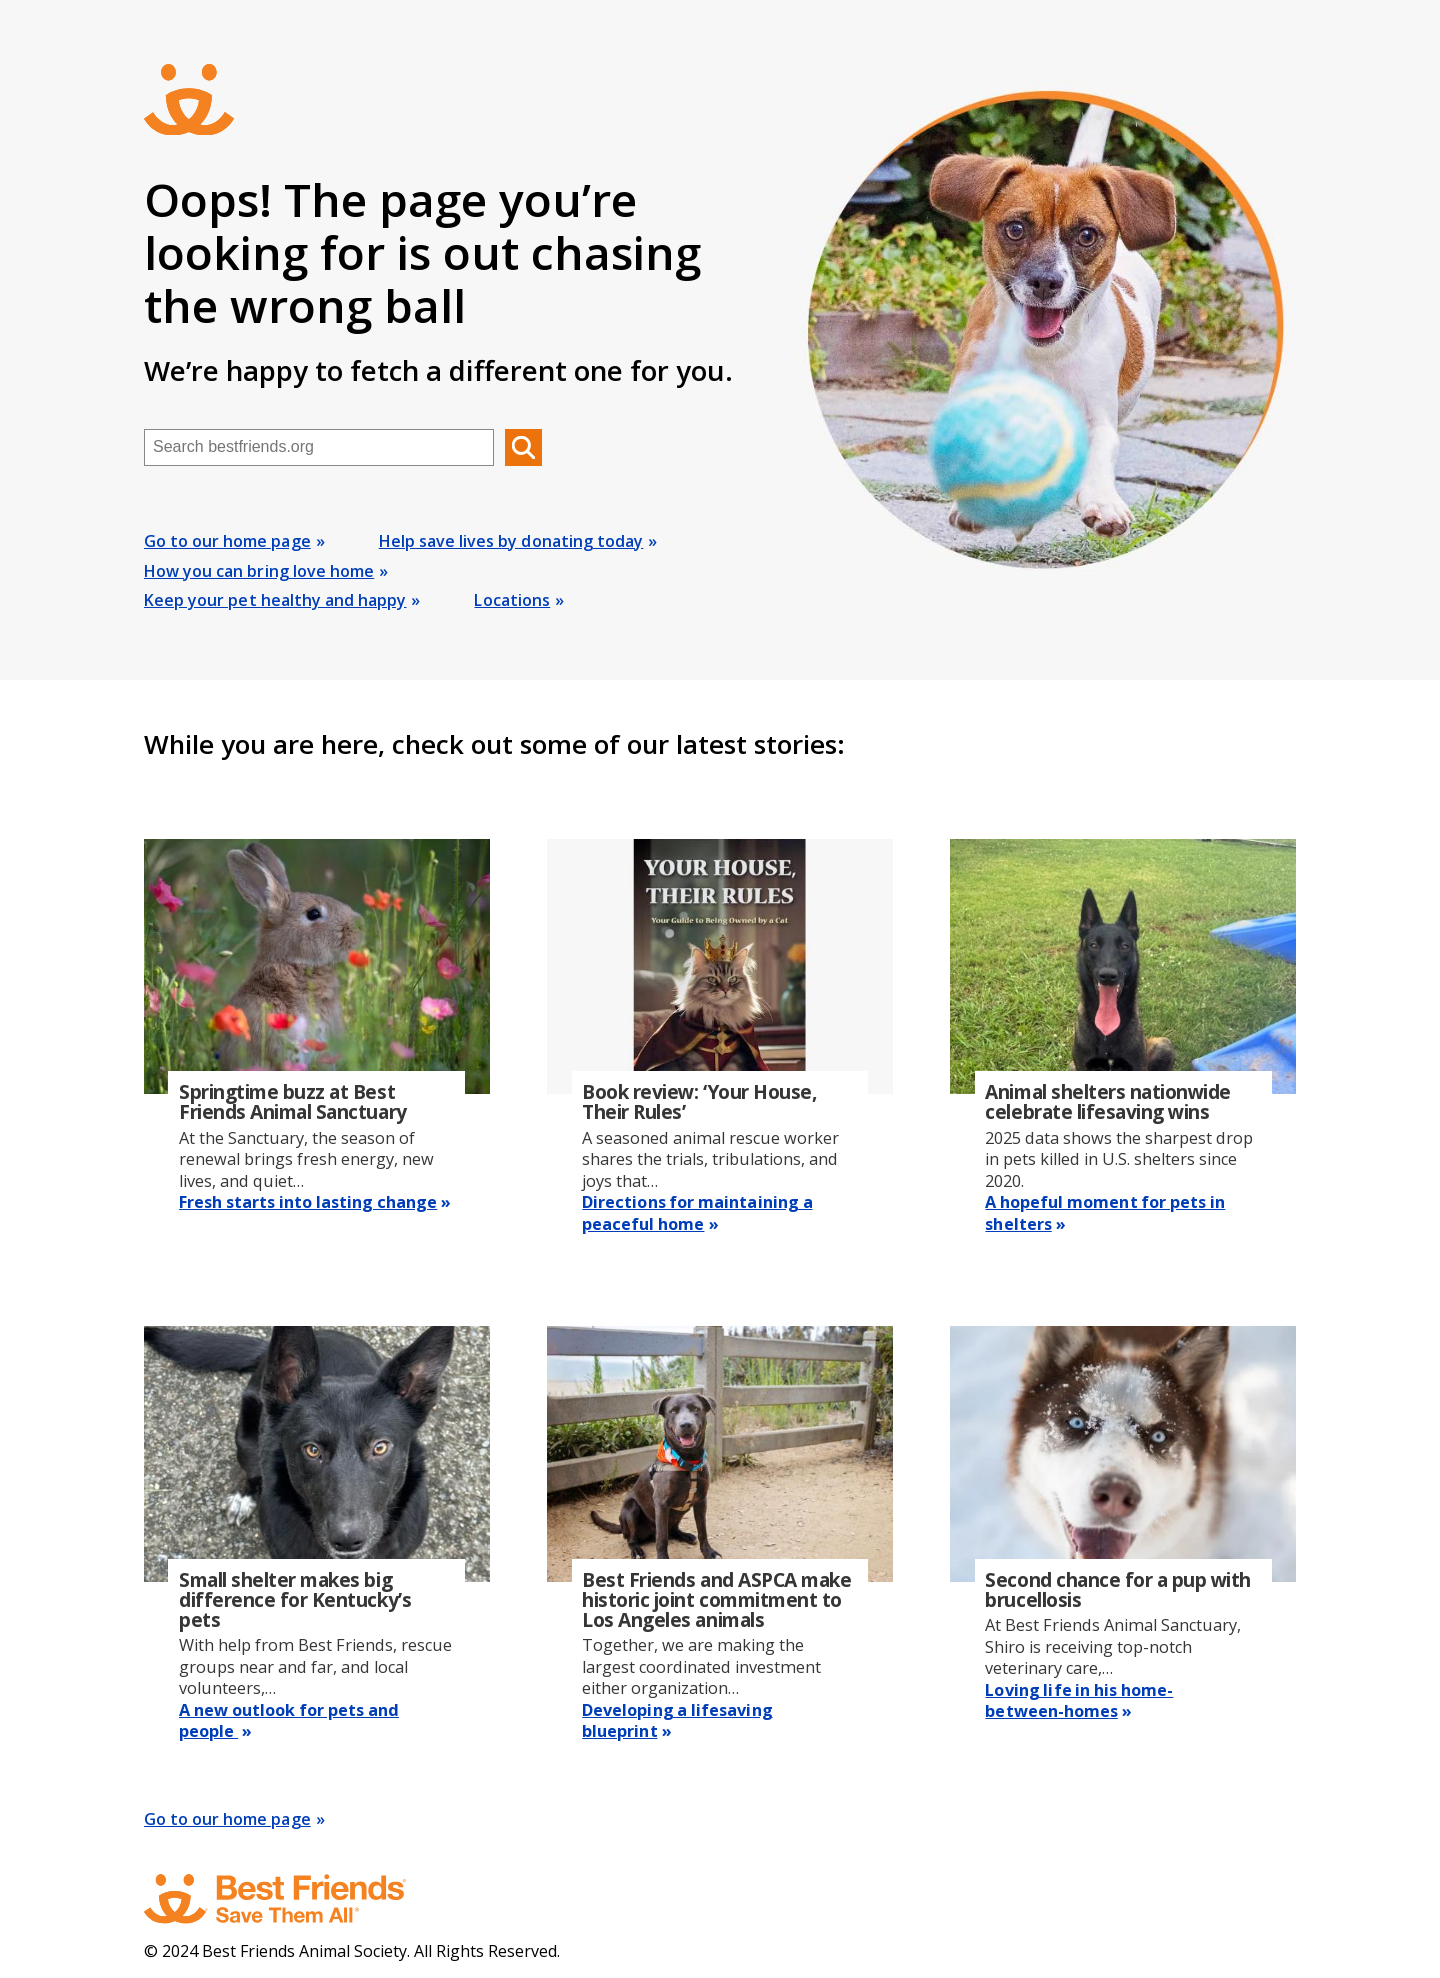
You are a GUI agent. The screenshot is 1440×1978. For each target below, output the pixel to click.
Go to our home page (227, 541)
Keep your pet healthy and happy (275, 600)
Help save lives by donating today (511, 541)
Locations (512, 600)
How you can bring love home (259, 571)
